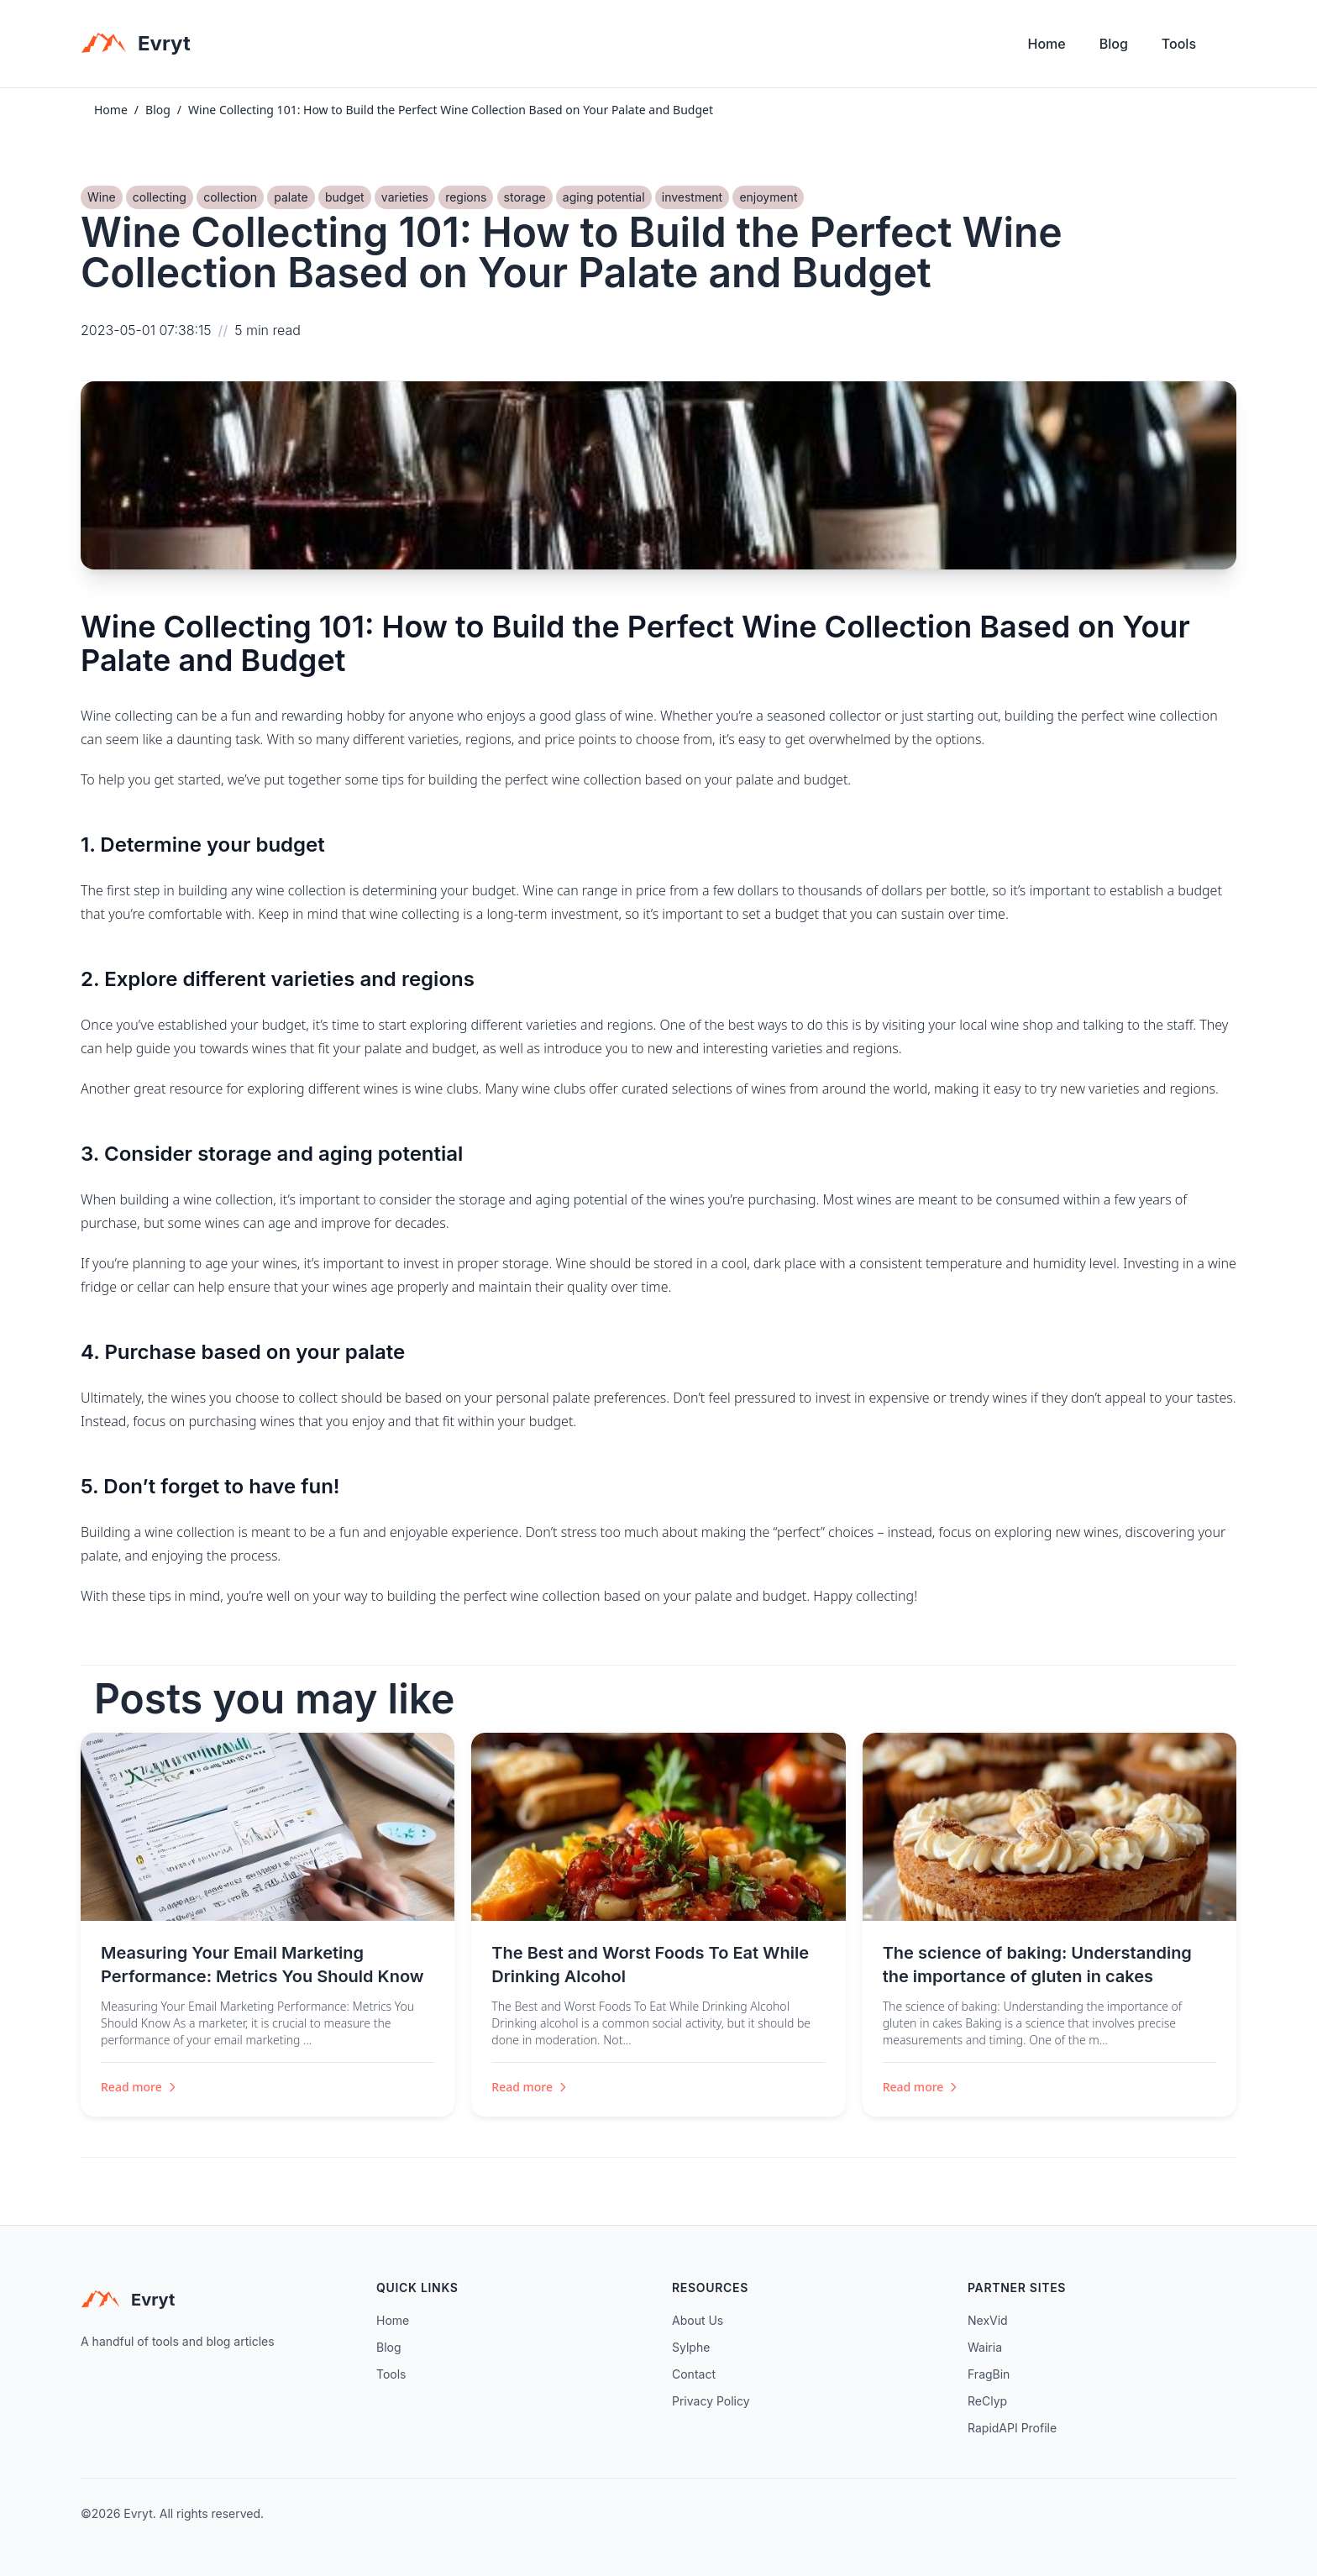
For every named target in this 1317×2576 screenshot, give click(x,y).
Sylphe (691, 2347)
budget (345, 197)
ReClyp (987, 2401)
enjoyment (768, 197)
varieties (404, 197)
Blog (1113, 43)
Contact (694, 2374)
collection (230, 197)
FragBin (989, 2374)
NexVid (988, 2320)
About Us (697, 2320)
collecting (159, 197)
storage (525, 197)
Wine (101, 197)
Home (1047, 43)
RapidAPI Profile (1012, 2428)
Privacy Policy (711, 2401)
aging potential (604, 197)
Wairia (985, 2347)
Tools (1179, 43)
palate (290, 197)
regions (465, 197)
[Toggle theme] (1229, 48)
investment (692, 197)
